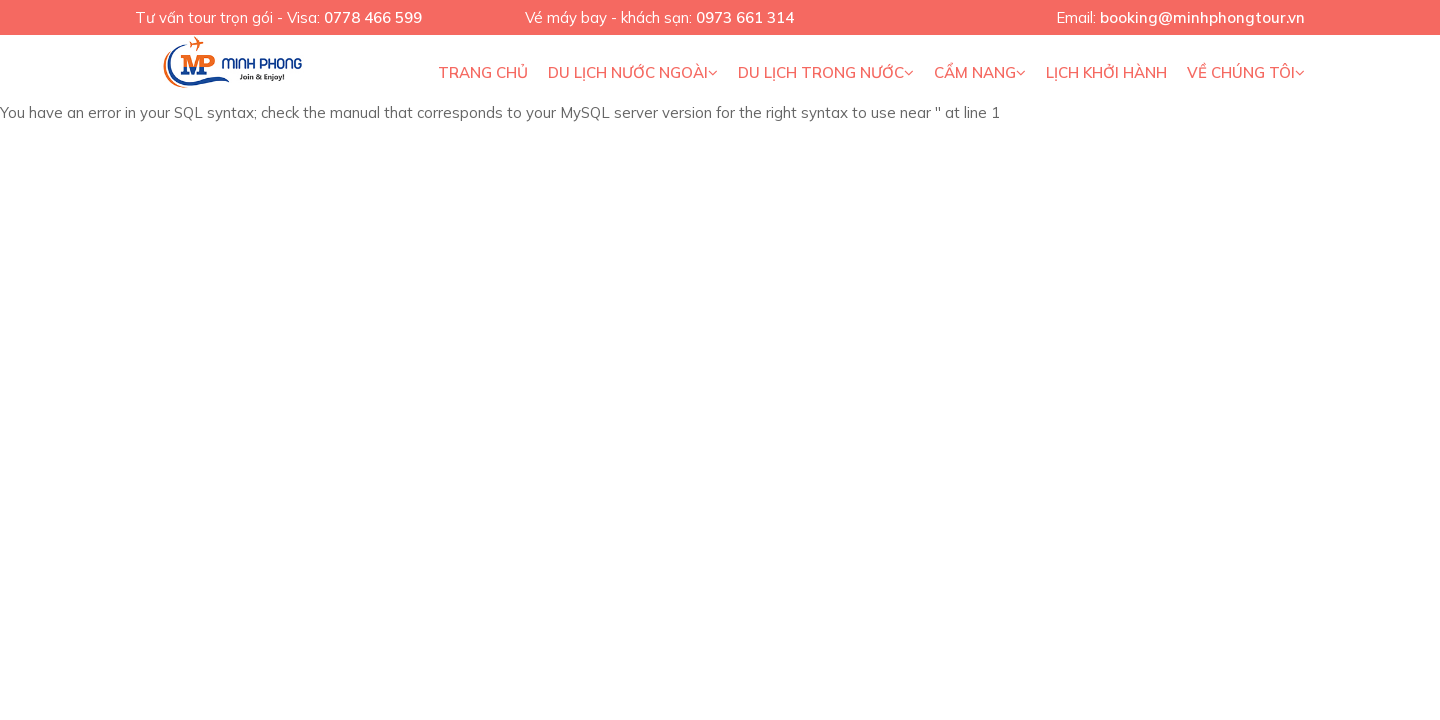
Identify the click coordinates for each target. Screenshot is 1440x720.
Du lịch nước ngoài (633, 72)
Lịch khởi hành (1106, 72)
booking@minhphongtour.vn (1202, 17)
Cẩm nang (980, 72)
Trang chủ (483, 72)
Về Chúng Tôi (1246, 72)
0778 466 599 (373, 17)
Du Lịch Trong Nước (826, 72)
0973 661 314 (745, 17)
